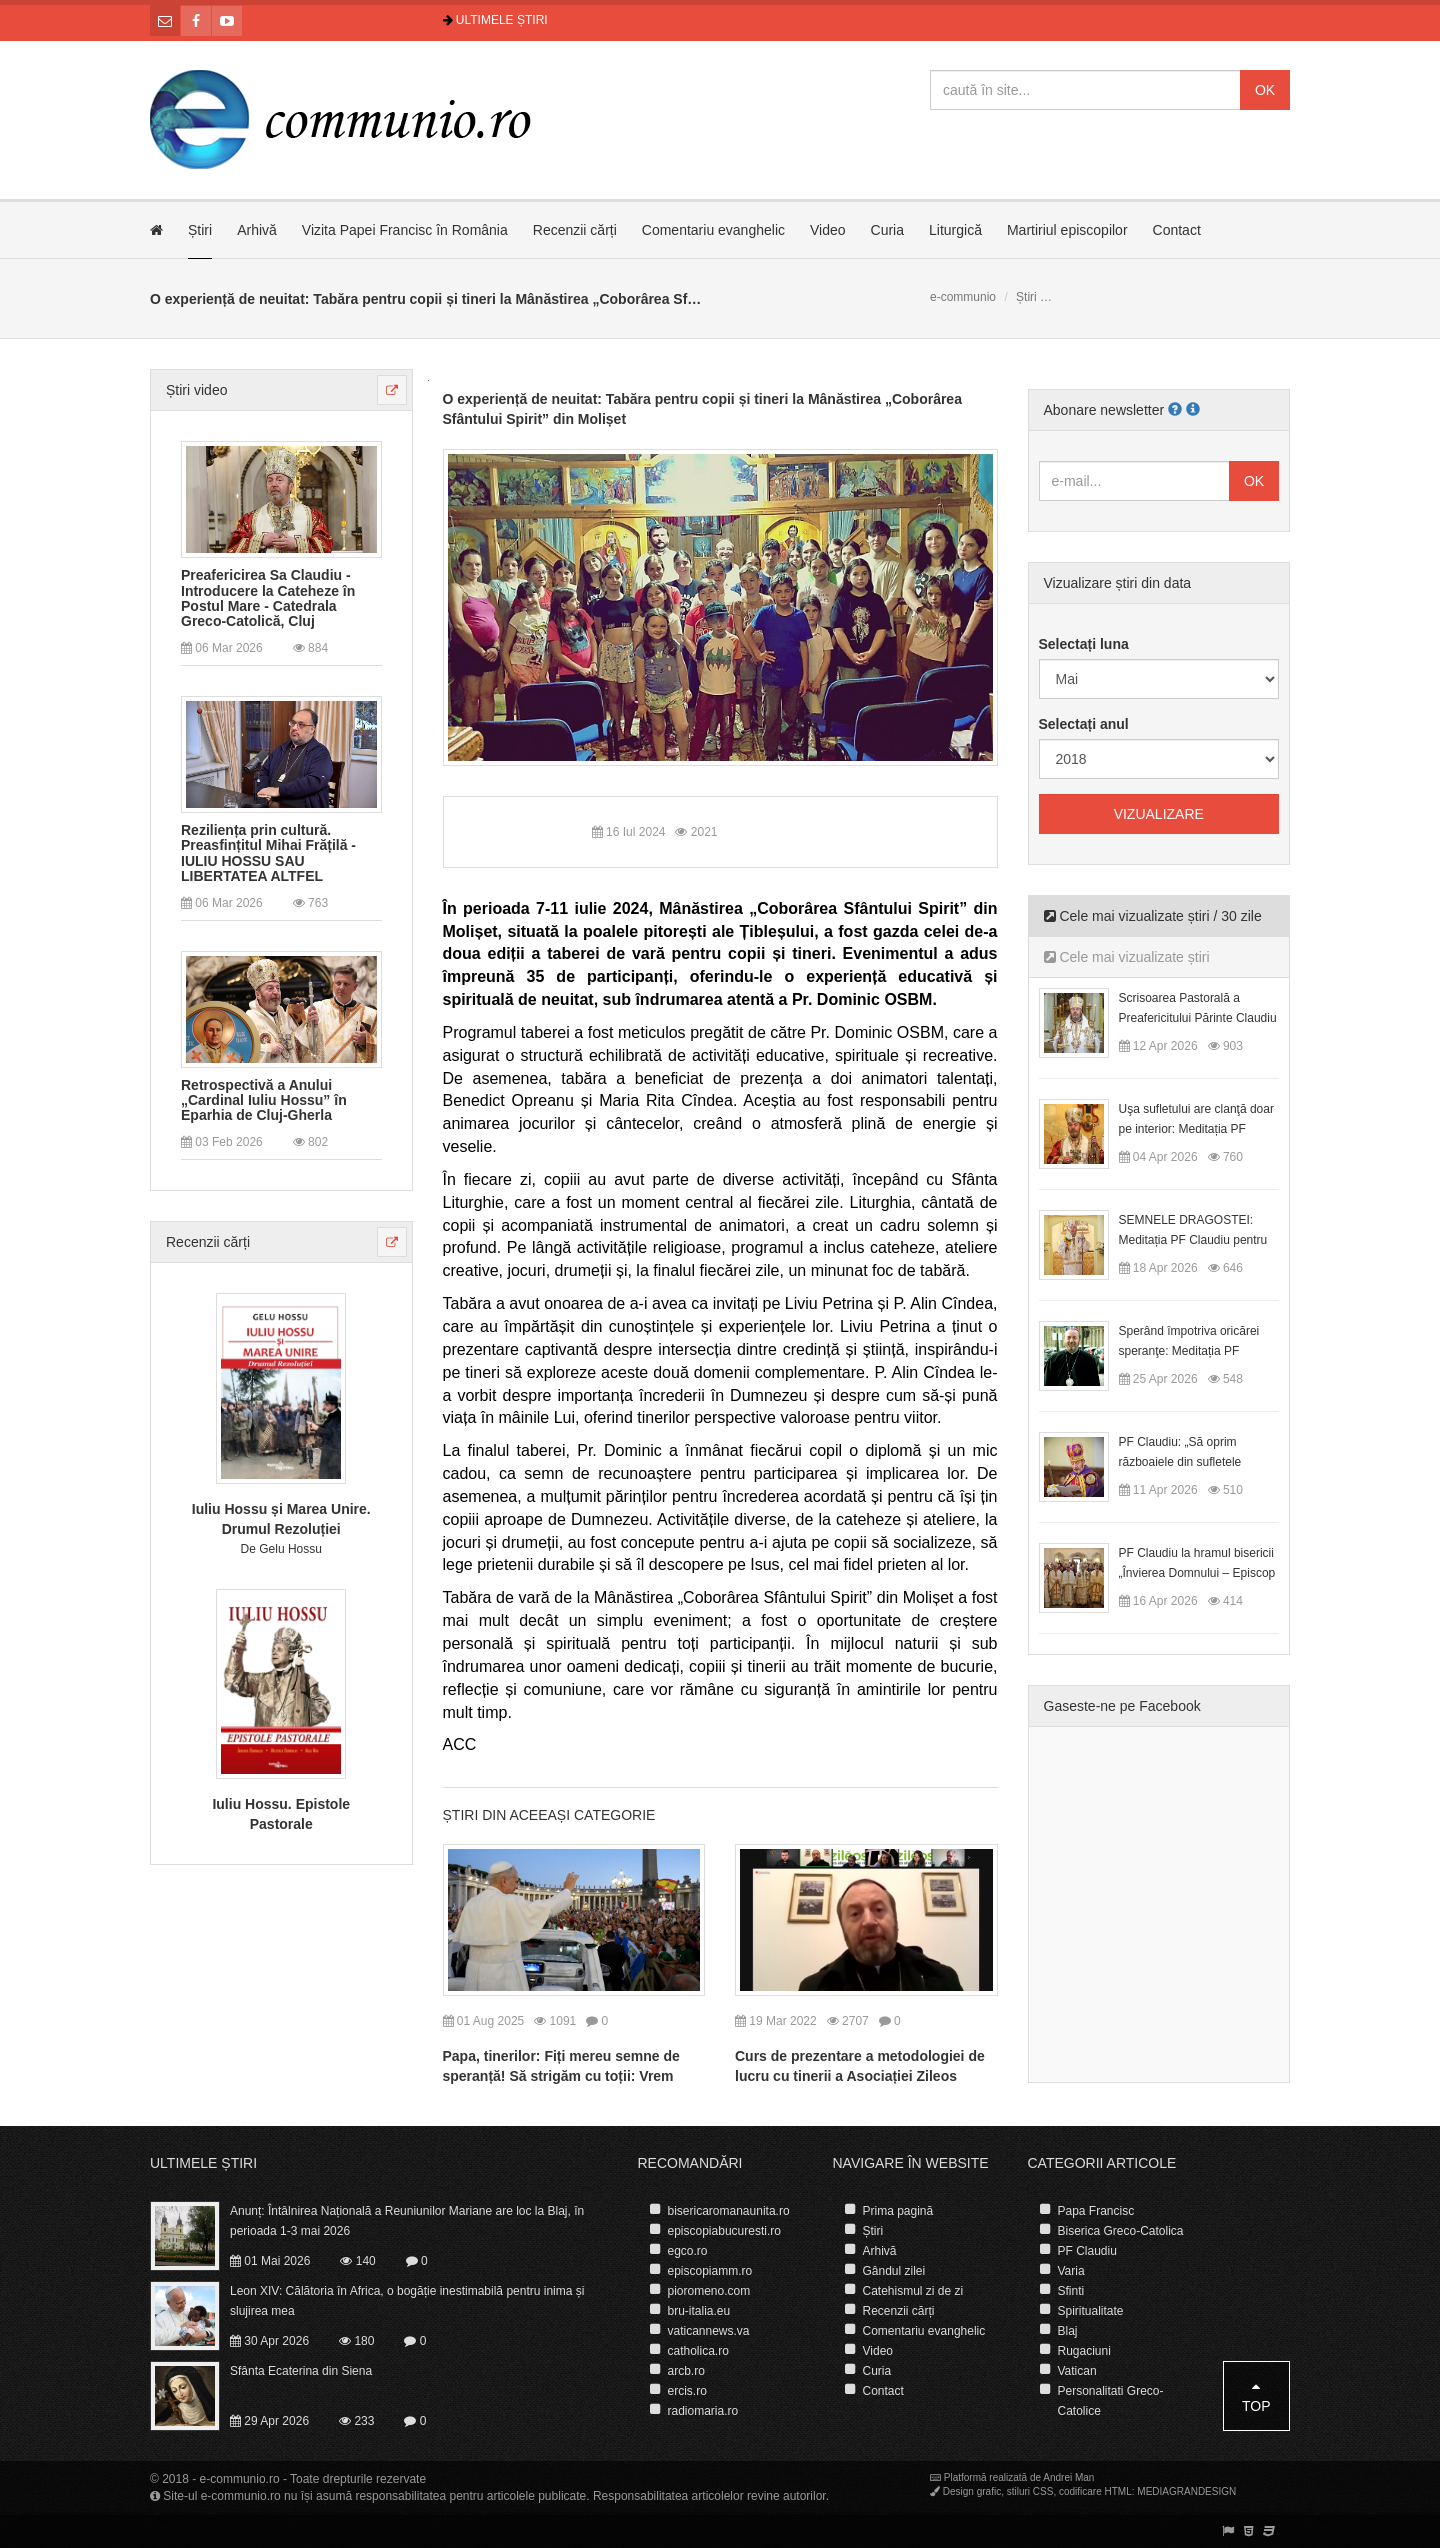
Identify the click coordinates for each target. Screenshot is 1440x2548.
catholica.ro (698, 2351)
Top (1256, 2396)
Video (828, 230)
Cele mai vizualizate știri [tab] (1127, 957)
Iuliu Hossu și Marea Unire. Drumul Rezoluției (281, 1519)
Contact (1177, 230)
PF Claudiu (1087, 2251)
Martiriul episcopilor (1067, 230)
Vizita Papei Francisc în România (405, 230)
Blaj (1068, 2331)
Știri (200, 230)
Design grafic (972, 2491)
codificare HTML (1095, 2491)
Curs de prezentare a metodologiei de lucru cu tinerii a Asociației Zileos (860, 2066)
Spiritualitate (1091, 2311)
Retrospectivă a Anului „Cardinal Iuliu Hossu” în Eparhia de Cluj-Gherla (264, 1101)
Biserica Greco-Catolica (1121, 2231)
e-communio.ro (240, 2479)
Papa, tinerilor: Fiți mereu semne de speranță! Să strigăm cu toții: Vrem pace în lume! (561, 2076)
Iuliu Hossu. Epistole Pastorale (281, 1814)
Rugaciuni (1084, 2351)
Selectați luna (1084, 644)
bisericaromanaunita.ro (729, 2211)
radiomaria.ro (703, 2411)
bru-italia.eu (699, 2311)
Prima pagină (898, 2211)
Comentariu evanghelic (713, 230)
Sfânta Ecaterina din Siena (301, 2371)
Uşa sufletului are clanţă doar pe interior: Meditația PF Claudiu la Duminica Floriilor (1196, 1129)
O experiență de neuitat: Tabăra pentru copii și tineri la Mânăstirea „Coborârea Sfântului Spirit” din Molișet (702, 409)
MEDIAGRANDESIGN (1186, 2491)
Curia (887, 230)
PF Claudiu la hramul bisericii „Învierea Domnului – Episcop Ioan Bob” (1197, 1573)
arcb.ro (686, 2371)
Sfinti (1071, 2291)
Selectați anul (1084, 724)
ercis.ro (687, 2391)
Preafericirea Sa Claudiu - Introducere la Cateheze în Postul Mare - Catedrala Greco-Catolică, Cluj (268, 598)
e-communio (963, 297)
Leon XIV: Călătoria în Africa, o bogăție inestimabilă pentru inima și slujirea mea (407, 2301)
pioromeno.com (709, 2291)
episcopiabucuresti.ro (724, 2231)
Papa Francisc (1096, 2211)
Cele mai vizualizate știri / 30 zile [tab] (1153, 916)
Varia (1071, 2271)
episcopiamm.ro (710, 2271)
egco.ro (688, 2251)
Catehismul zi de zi (913, 2291)
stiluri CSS (1030, 2491)
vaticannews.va (709, 2331)
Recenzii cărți (575, 230)
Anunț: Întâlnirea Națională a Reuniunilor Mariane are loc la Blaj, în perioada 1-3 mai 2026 (407, 2221)
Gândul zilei (894, 2271)
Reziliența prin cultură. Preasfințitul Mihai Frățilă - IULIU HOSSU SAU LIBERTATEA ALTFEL (268, 853)
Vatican (1077, 2371)
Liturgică (955, 230)
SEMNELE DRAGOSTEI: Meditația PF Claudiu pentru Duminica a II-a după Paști (1193, 1240)
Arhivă (257, 230)
